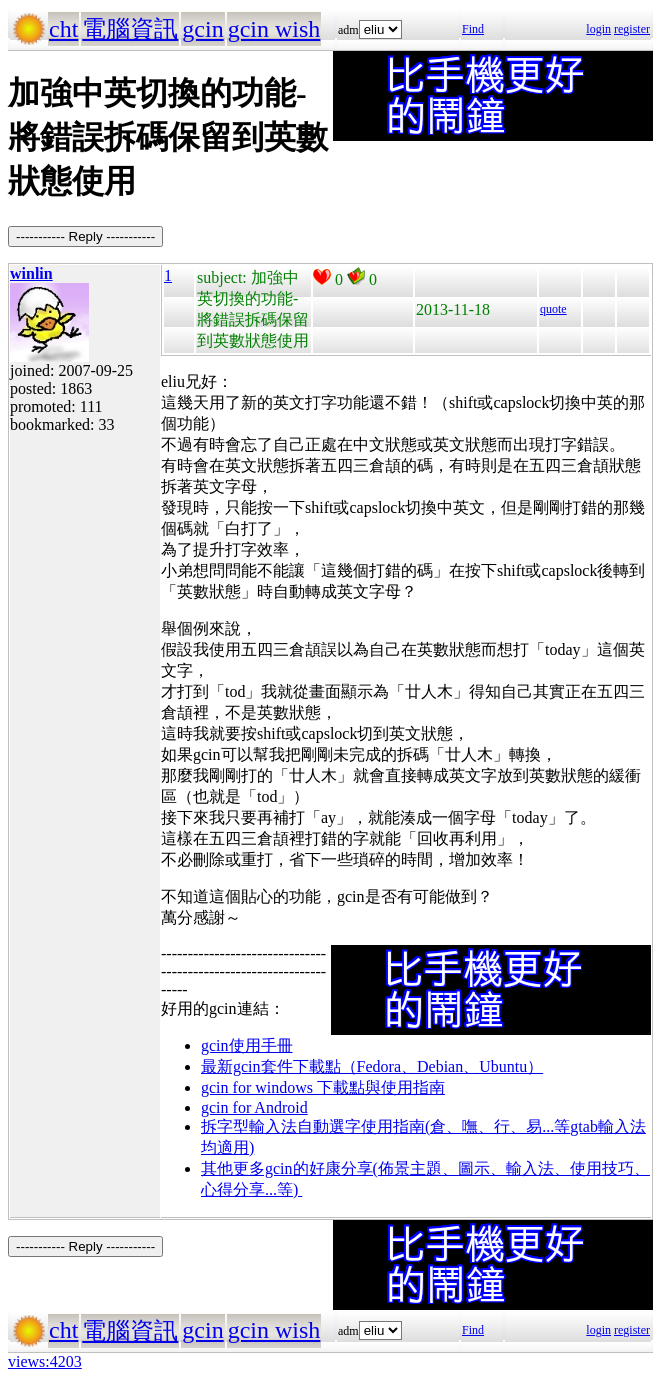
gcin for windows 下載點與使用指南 (323, 1087)
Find (473, 29)
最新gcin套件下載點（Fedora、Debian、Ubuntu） (372, 1066)
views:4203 (45, 1361)
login (598, 29)
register (632, 29)
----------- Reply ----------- (85, 236)
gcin (202, 29)
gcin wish (274, 29)
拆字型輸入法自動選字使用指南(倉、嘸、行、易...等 (385, 1126)
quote (553, 309)
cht (63, 29)
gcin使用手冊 (247, 1045)
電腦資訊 (130, 29)
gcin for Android (254, 1107)
